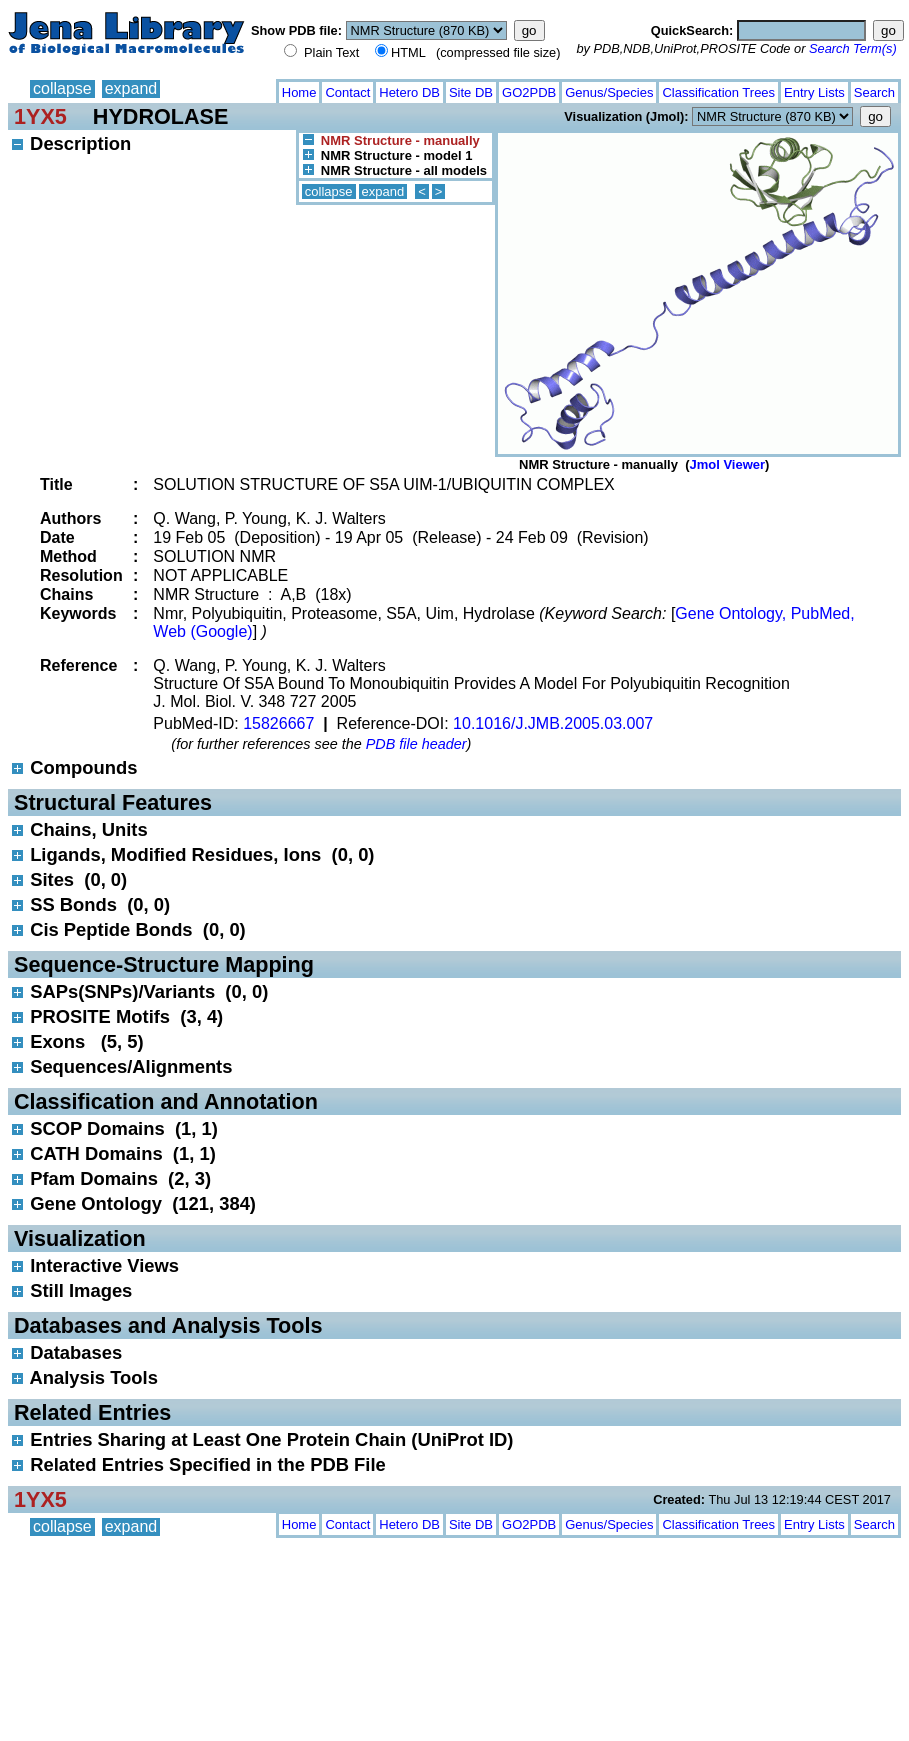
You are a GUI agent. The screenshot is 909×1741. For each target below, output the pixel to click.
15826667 (278, 723)
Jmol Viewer (727, 464)
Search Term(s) (853, 48)
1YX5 (40, 116)
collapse (62, 88)
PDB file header (416, 744)
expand (131, 88)
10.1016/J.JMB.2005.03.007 (553, 723)
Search (874, 92)
